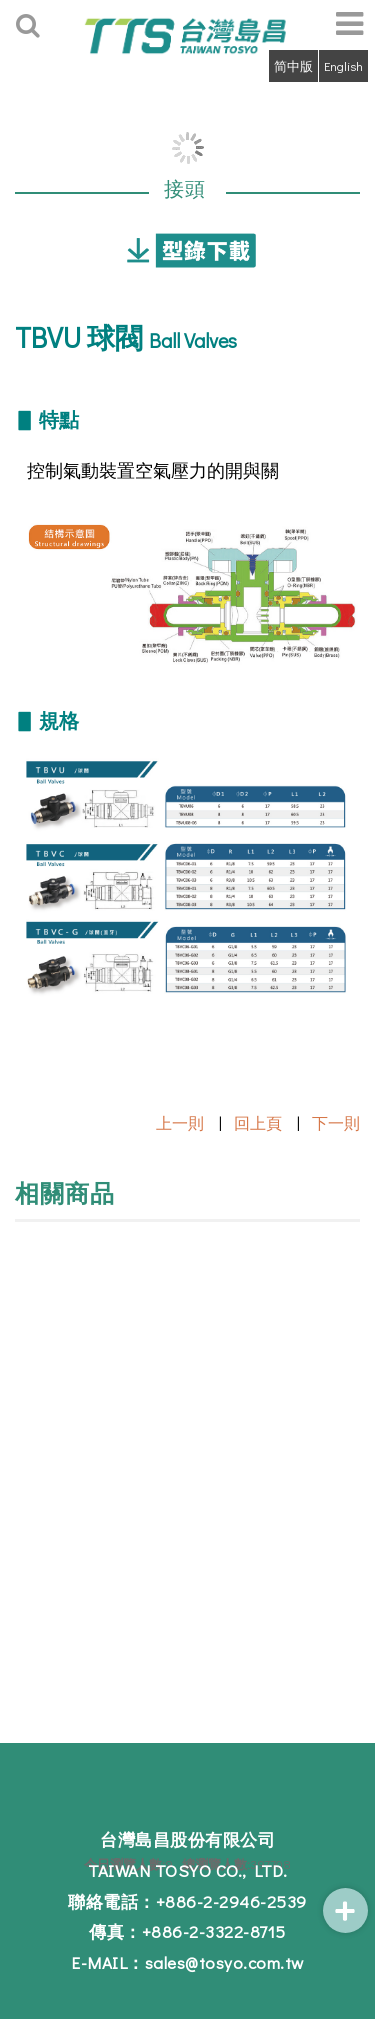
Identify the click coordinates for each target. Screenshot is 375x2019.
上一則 (180, 1122)
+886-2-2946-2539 (231, 1901)
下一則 (336, 1122)
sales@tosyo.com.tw (224, 1962)
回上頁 (258, 1122)
